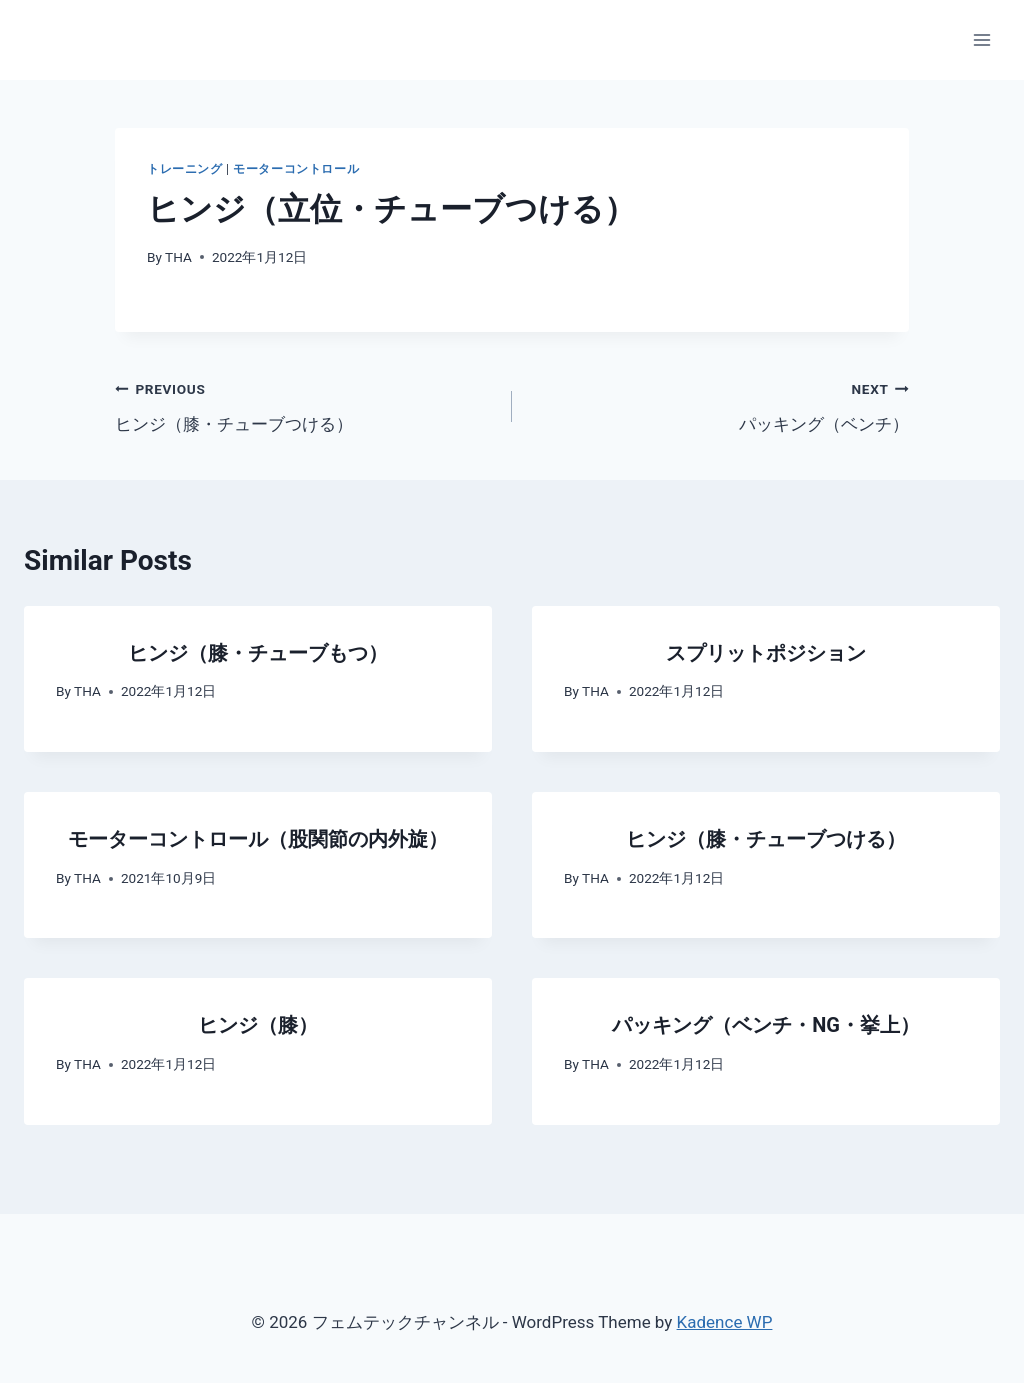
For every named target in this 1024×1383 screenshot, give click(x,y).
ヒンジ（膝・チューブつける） (305, 404)
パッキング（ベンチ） (719, 404)
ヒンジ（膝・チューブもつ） (258, 653)
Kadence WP (725, 1322)
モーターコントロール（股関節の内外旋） (258, 839)
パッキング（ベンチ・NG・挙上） (766, 1025)
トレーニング (185, 169)
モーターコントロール (296, 169)
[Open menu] (981, 39)
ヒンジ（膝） (258, 1025)
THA (178, 257)
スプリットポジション (766, 653)
